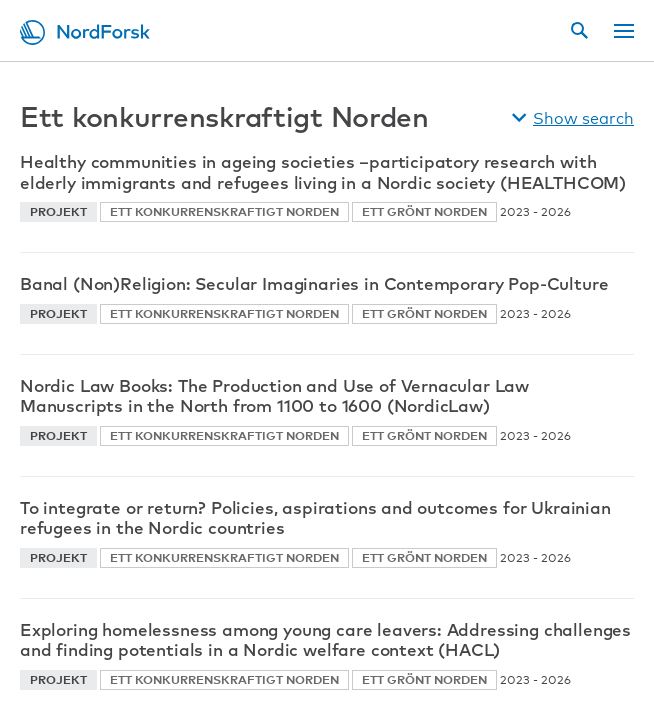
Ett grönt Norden (424, 211)
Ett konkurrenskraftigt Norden (224, 211)
